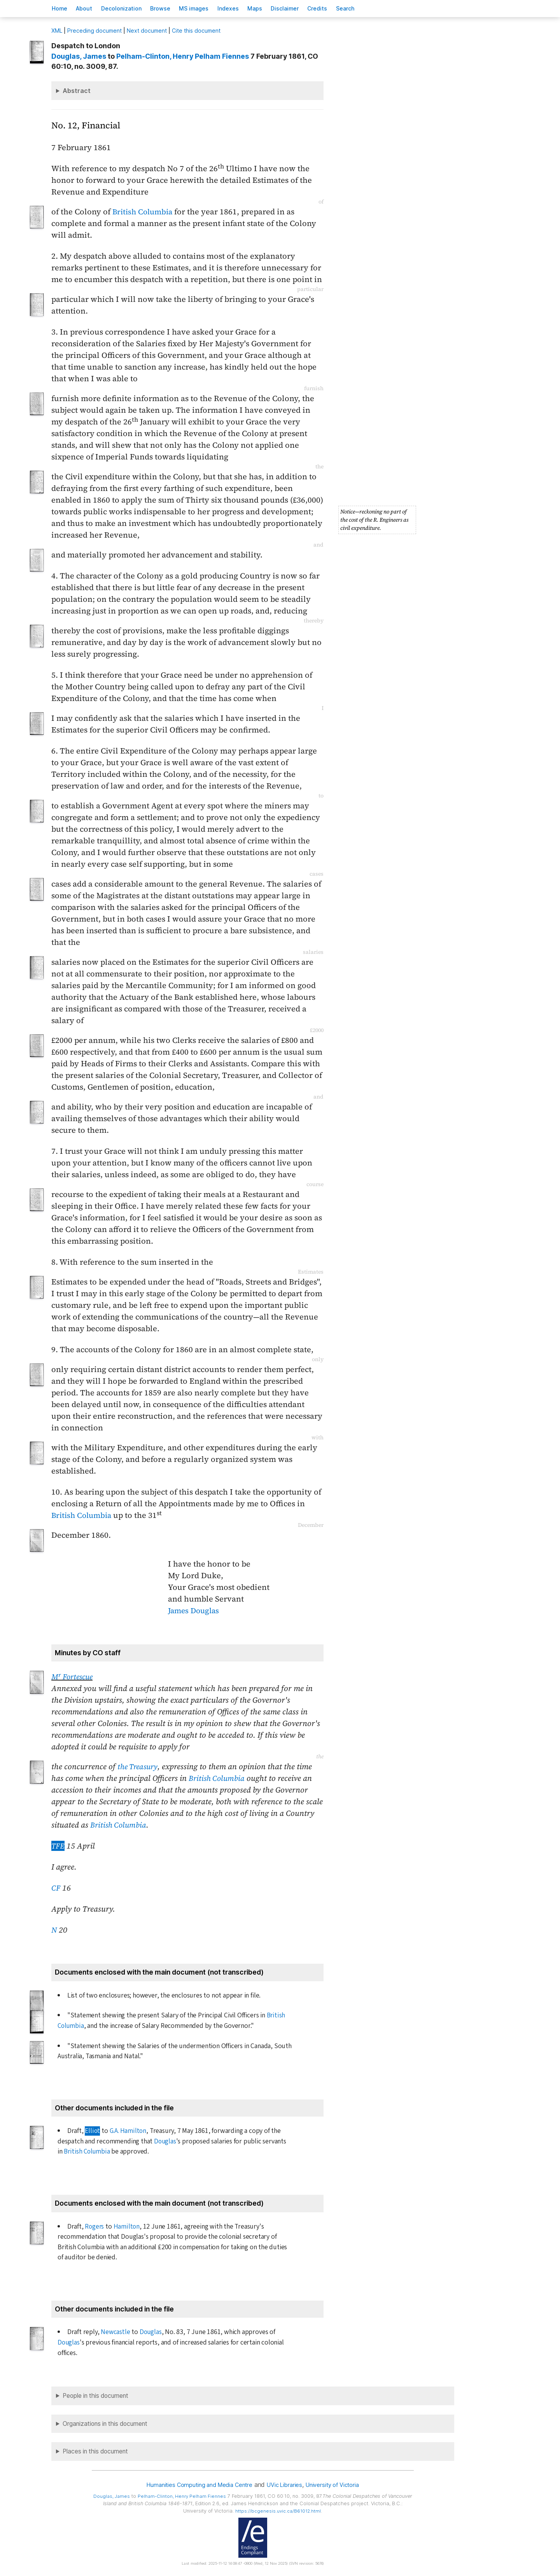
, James (78, 56)
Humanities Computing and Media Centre (195, 2484)
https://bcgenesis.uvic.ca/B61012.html (284, 2511)
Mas (279, 8)
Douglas (165, 2141)
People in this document (95, 2395)
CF (55, 1887)
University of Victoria (338, 2484)
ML (56, 30)
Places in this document (95, 2451)
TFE (58, 1845)
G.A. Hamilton (128, 2131)
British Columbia (144, 211)
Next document (147, 30)
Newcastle (115, 2332)
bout (90, 8)
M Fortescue (73, 1676)
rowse (173, 8)
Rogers (95, 2226)
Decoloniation (130, 8)
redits (349, 8)
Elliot (92, 2131)
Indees (248, 8)
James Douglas (195, 1610)
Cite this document (196, 30)
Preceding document (94, 30)
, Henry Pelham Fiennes (182, 56)
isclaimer (313, 8)
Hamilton (127, 2226)
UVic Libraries (286, 2484)
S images (211, 8)
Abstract (77, 91)
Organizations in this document (105, 2423)
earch (381, 8)
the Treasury (139, 1766)
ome (61, 8)
